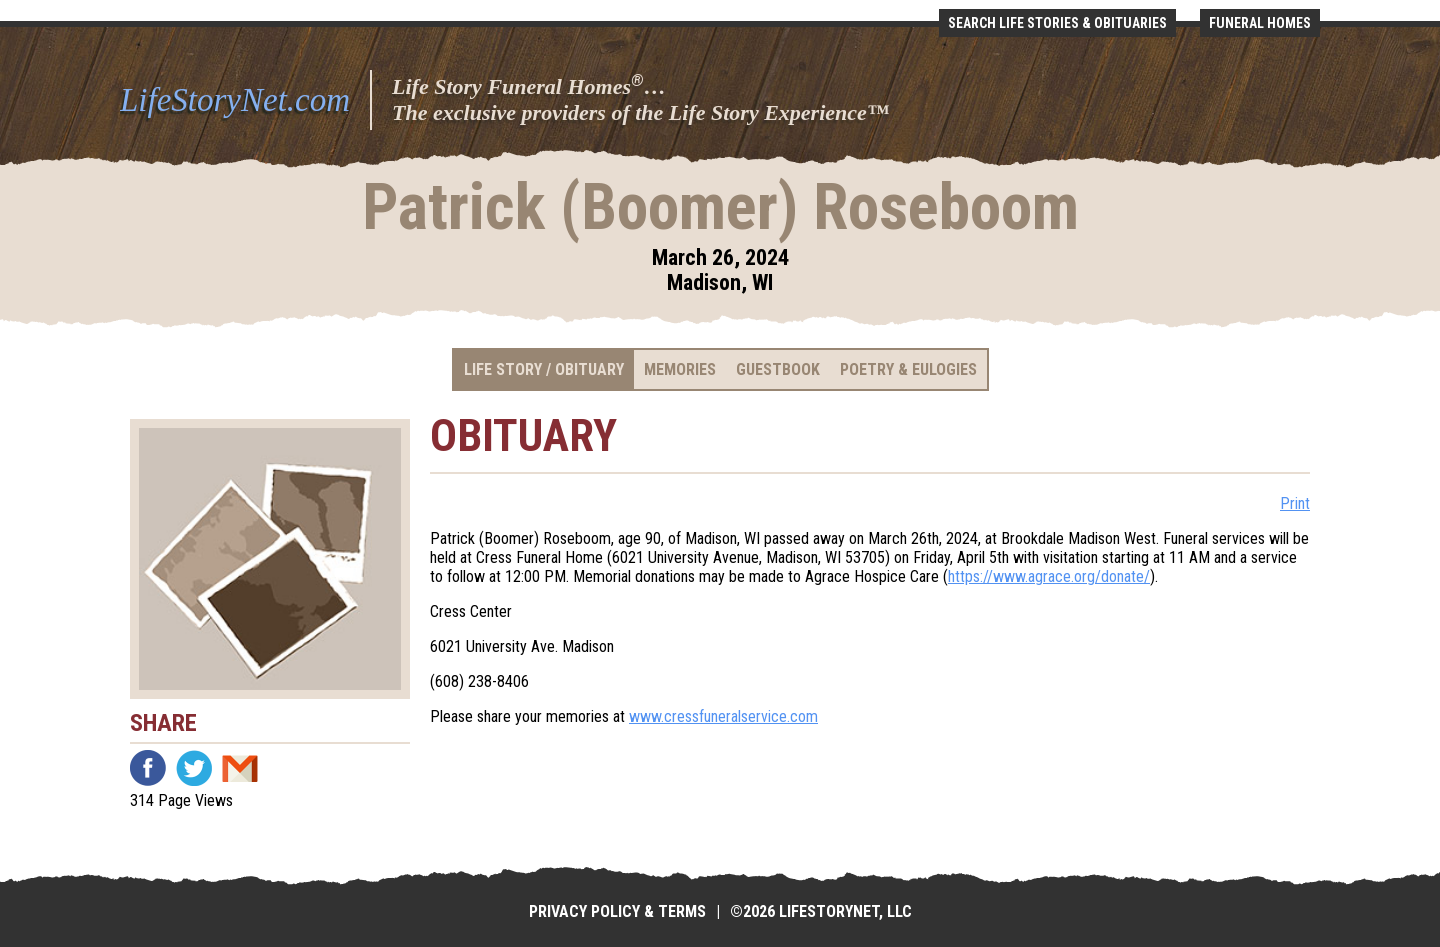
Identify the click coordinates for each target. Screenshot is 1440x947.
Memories (680, 369)
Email (240, 768)
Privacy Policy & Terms (617, 911)
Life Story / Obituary (544, 369)
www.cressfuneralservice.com (723, 716)
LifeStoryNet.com (235, 100)
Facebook (148, 768)
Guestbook (778, 369)
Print (1295, 503)
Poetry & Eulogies (908, 369)
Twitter (194, 768)
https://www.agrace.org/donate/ (1049, 576)
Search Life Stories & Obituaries (1057, 23)
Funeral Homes (1260, 23)
